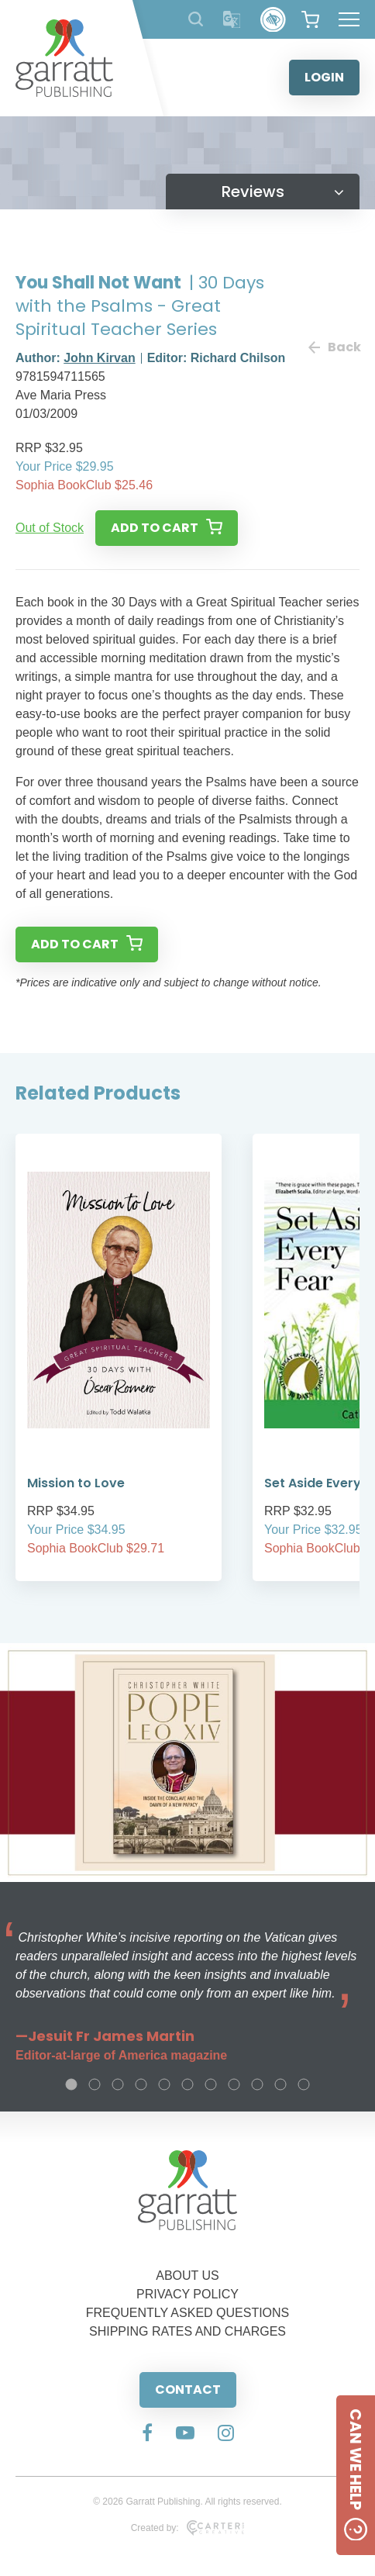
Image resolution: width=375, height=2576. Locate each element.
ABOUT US (187, 2275)
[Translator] (232, 19)
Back (334, 347)
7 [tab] (210, 2084)
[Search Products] (195, 19)
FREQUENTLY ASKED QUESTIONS (188, 2312)
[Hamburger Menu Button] (349, 19)
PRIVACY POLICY (187, 2294)
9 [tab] (257, 2084)
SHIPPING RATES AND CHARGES (187, 2331)
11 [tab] (303, 2084)
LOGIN (324, 77)
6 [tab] (187, 2084)
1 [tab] (71, 2084)
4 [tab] (141, 2084)
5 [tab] (164, 2084)
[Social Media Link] (147, 2434)
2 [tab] (94, 2084)
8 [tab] (234, 2084)
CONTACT (188, 2389)
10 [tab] (280, 2084)
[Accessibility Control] (273, 20)
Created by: (188, 2528)
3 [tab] (118, 2084)
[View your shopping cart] (310, 19)
